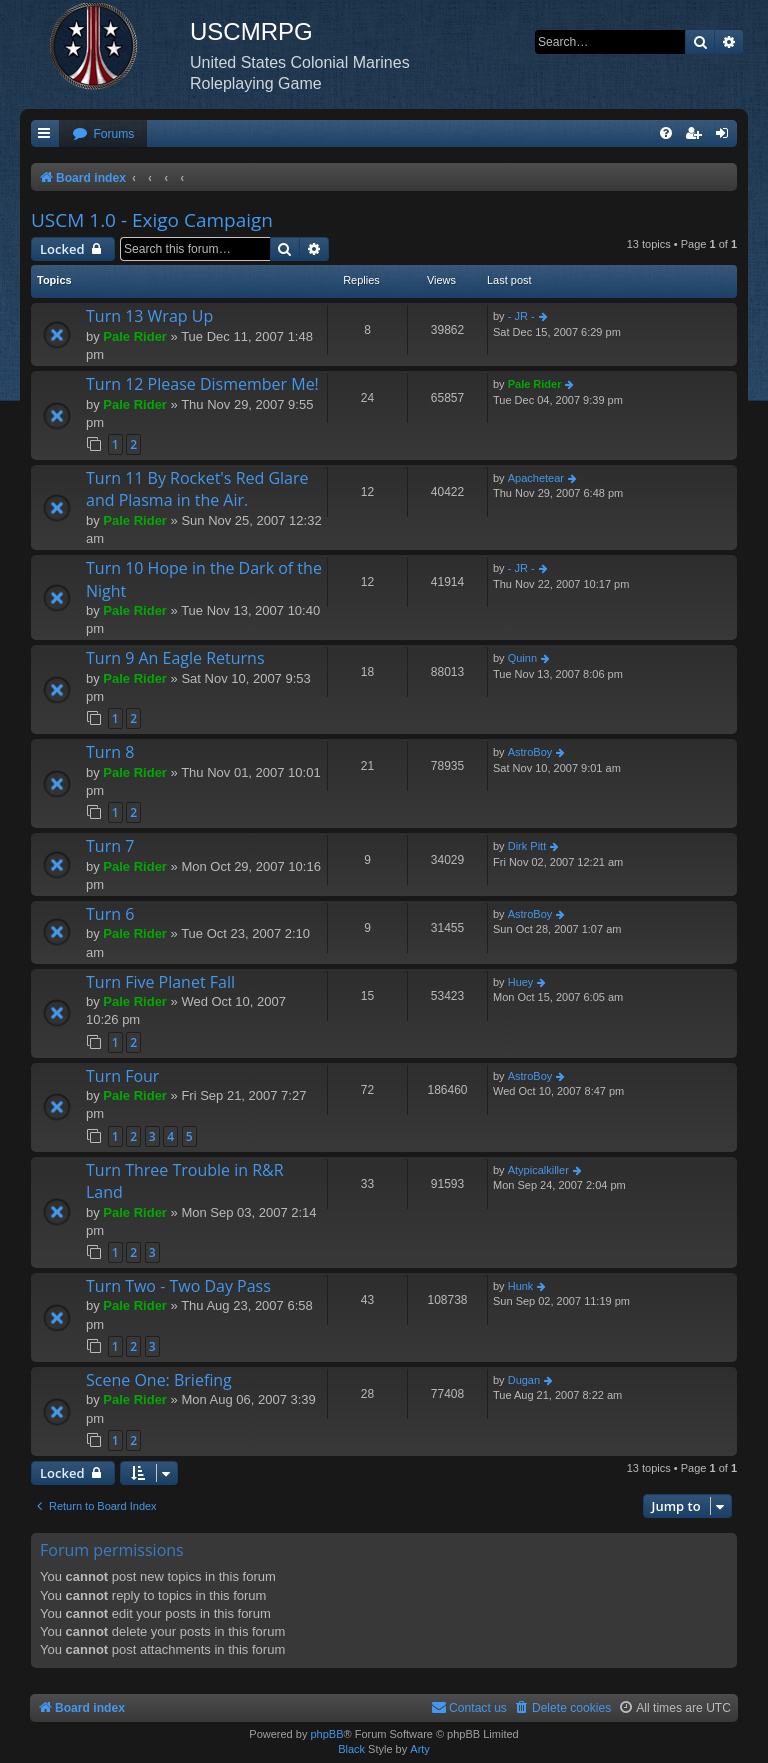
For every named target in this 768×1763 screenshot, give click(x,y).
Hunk (521, 1286)
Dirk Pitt (527, 846)
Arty (420, 1749)
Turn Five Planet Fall (160, 982)
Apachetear (536, 478)
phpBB (326, 1734)
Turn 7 (110, 846)
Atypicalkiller (538, 1170)
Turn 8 (110, 752)
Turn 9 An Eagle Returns (175, 658)
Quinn (522, 658)
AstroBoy (530, 752)
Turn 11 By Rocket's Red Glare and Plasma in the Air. (197, 489)
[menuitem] (103, 134)
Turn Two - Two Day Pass (178, 1286)
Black (351, 1749)
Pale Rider (135, 336)
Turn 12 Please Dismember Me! (202, 384)
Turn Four (122, 1076)
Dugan (524, 1380)
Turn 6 (110, 914)
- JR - (521, 316)
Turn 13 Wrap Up (149, 316)
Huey (521, 982)
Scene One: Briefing (159, 1380)
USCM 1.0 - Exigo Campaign (152, 220)
